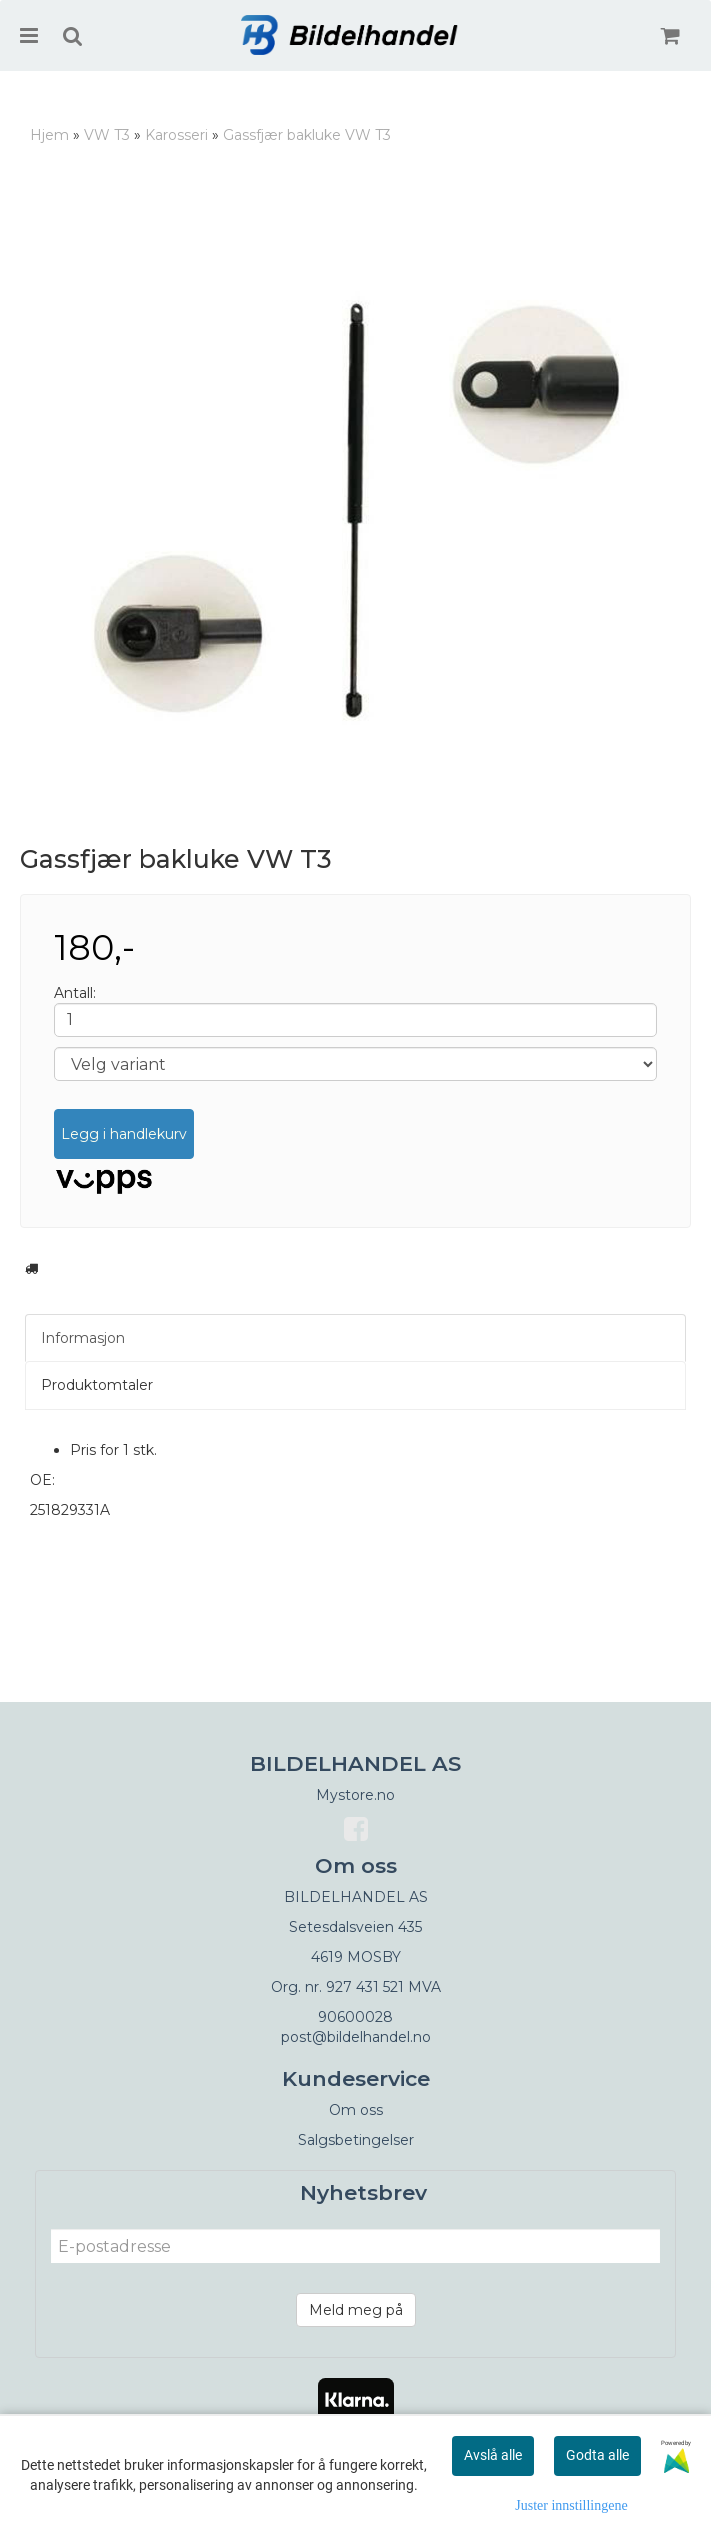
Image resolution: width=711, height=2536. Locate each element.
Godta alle (597, 2455)
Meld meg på (356, 2310)
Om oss (356, 2110)
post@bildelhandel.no (356, 2037)
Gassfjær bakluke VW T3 (307, 135)
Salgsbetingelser (356, 2140)
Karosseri (176, 135)
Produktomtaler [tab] (97, 1385)
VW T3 (107, 135)
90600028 (355, 2017)
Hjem (49, 135)
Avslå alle (493, 2455)
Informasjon (83, 1338)
